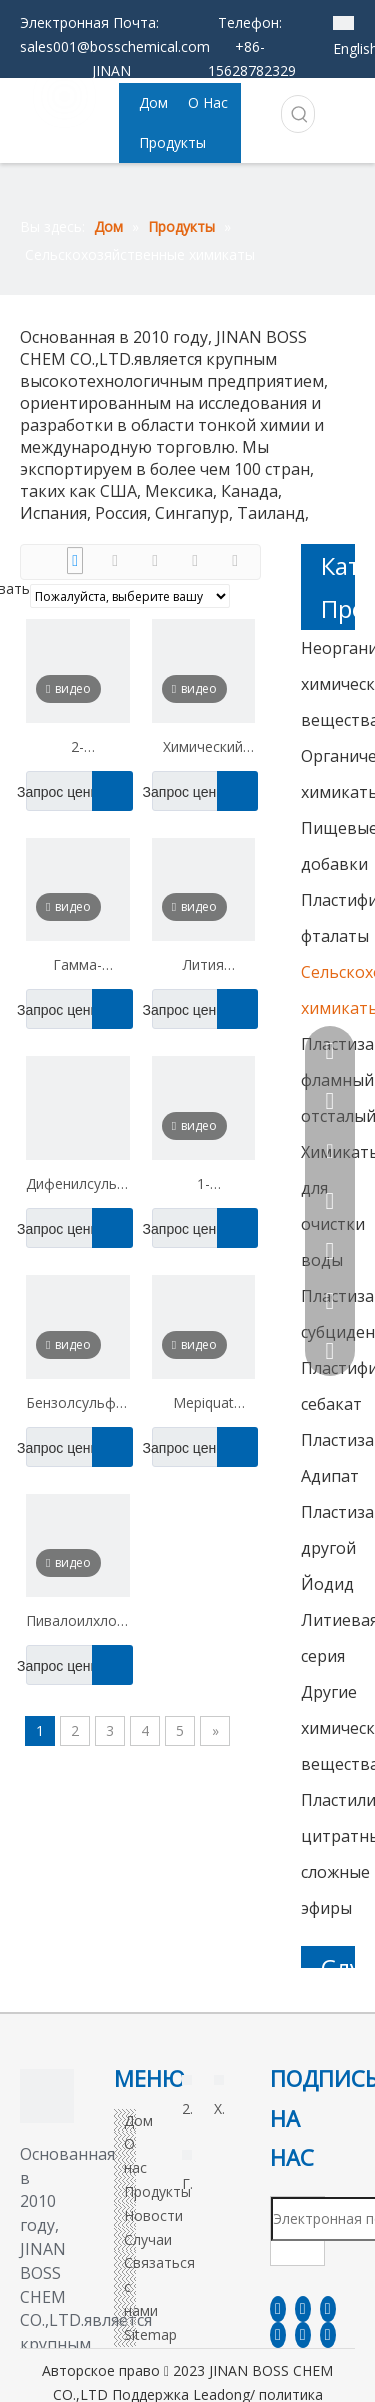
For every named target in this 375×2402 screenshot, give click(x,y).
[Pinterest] (328, 2335)
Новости (153, 2215)
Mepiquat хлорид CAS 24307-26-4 (203, 1405)
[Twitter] (328, 2309)
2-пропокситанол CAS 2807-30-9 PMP (78, 749)
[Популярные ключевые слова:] (300, 114)
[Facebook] (278, 2309)
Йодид (327, 1584)
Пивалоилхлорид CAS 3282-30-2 (78, 1623)
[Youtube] (278, 2335)
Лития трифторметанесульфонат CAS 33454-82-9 (204, 967)
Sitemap (150, 2334)
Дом (138, 2120)
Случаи (148, 2239)
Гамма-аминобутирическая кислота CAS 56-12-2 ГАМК (78, 967)
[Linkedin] (303, 2309)
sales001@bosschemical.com (115, 46)
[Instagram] (303, 2335)
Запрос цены (63, 791)
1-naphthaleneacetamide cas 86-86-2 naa (204, 1186)
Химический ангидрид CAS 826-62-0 (203, 749)
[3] (47, 2096)
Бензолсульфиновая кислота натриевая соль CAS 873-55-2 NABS (78, 1405)
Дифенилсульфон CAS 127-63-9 (78, 1186)
